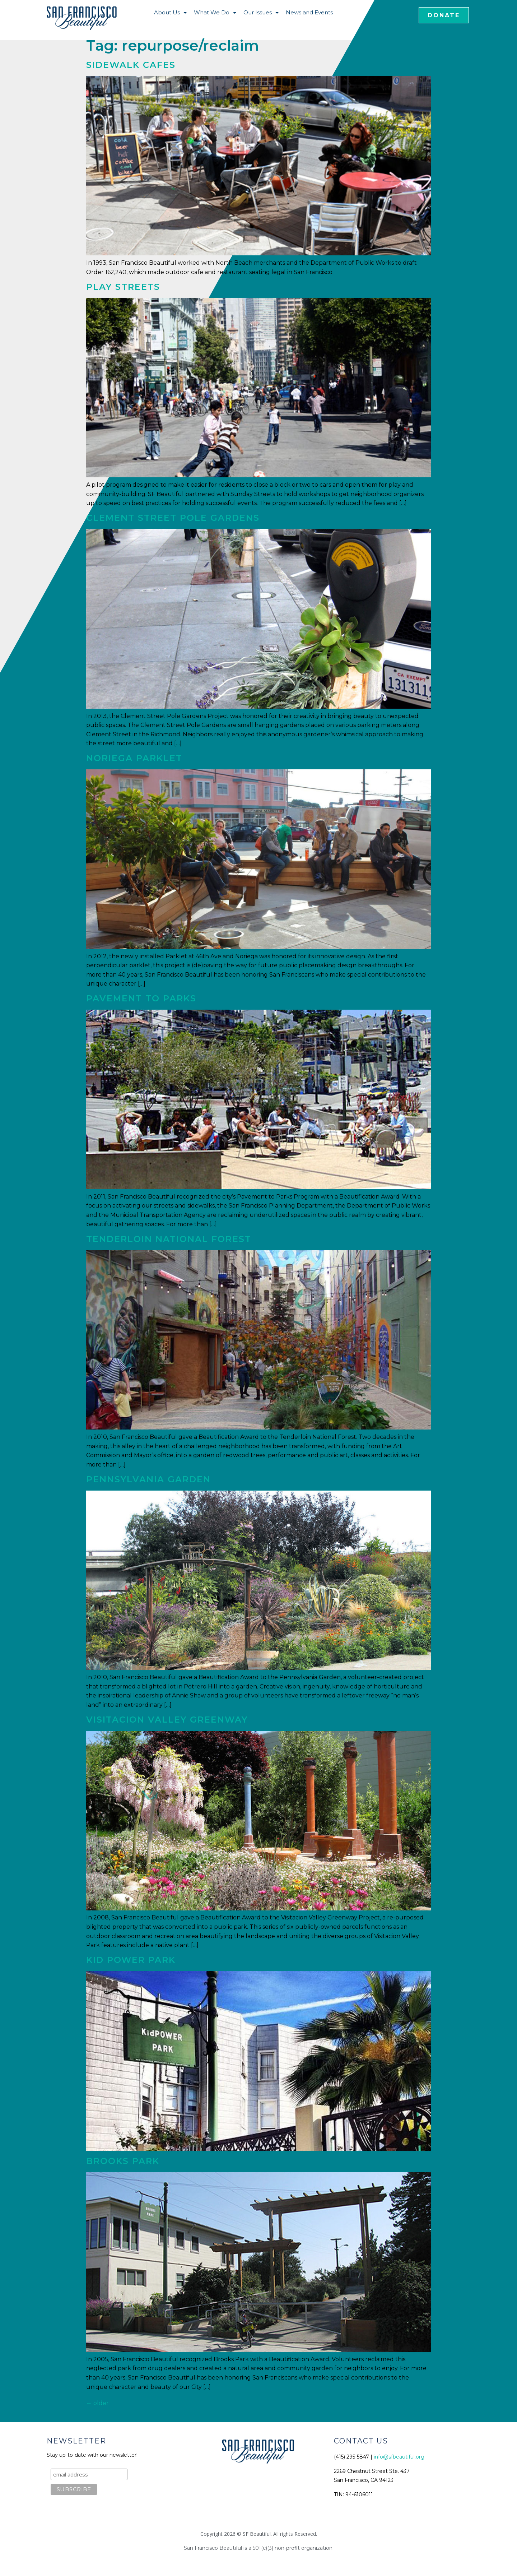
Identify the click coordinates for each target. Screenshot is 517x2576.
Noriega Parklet (134, 758)
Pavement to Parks (141, 998)
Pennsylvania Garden (148, 1479)
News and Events (309, 12)
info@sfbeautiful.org (399, 2457)
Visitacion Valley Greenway (167, 1719)
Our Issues (261, 12)
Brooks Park (122, 2161)
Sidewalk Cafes (131, 65)
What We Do (215, 12)
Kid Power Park (131, 1960)
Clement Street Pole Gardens (173, 518)
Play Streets (123, 287)
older (97, 2403)
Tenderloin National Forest (168, 1239)
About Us (170, 12)
